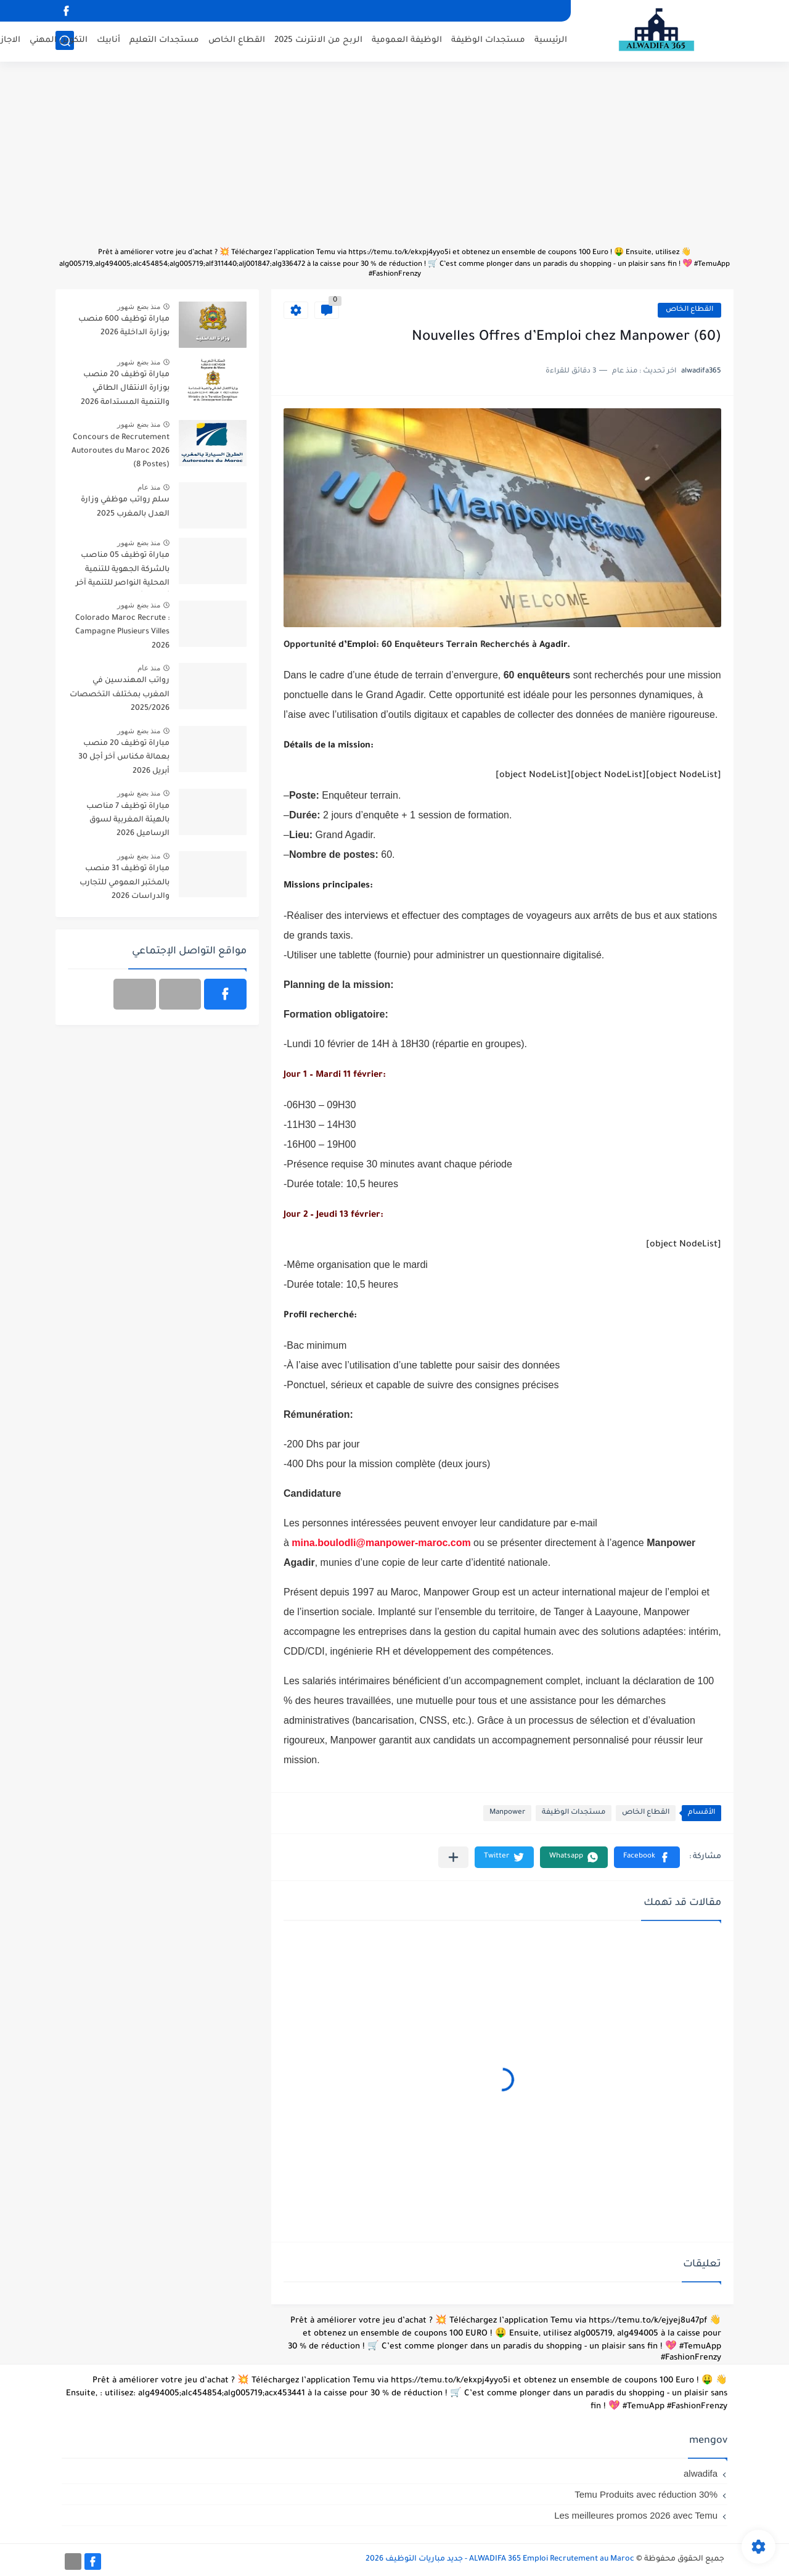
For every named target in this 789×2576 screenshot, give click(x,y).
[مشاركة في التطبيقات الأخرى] (453, 1857)
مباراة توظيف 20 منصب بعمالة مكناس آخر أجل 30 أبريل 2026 (124, 757)
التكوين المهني (59, 40)
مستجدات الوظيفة (488, 40)
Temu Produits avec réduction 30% (645, 2494)
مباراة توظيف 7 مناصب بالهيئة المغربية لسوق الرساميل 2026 (128, 820)
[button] (647, 1857)
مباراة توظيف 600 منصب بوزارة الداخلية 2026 (124, 326)
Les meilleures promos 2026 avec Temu (635, 2515)
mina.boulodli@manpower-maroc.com (381, 1542)
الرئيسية (550, 40)
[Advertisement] (394, 160)
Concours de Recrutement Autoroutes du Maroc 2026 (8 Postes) (121, 452)
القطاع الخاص (236, 40)
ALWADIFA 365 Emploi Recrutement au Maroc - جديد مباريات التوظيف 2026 (500, 2559)
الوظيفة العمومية (407, 40)
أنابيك (108, 40)
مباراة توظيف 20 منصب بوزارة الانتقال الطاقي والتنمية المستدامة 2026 (125, 389)
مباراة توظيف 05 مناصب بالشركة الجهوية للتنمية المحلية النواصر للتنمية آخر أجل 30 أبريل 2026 (123, 571)
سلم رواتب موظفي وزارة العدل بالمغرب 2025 (125, 507)
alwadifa (700, 2473)
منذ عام (148, 487)
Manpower (507, 1813)
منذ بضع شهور (138, 306)
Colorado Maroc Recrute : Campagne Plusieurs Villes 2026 (122, 632)
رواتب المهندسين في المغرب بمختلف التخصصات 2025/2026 (120, 695)
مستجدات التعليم (164, 40)
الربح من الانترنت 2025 (318, 40)
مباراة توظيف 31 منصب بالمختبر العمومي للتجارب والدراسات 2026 (125, 883)
